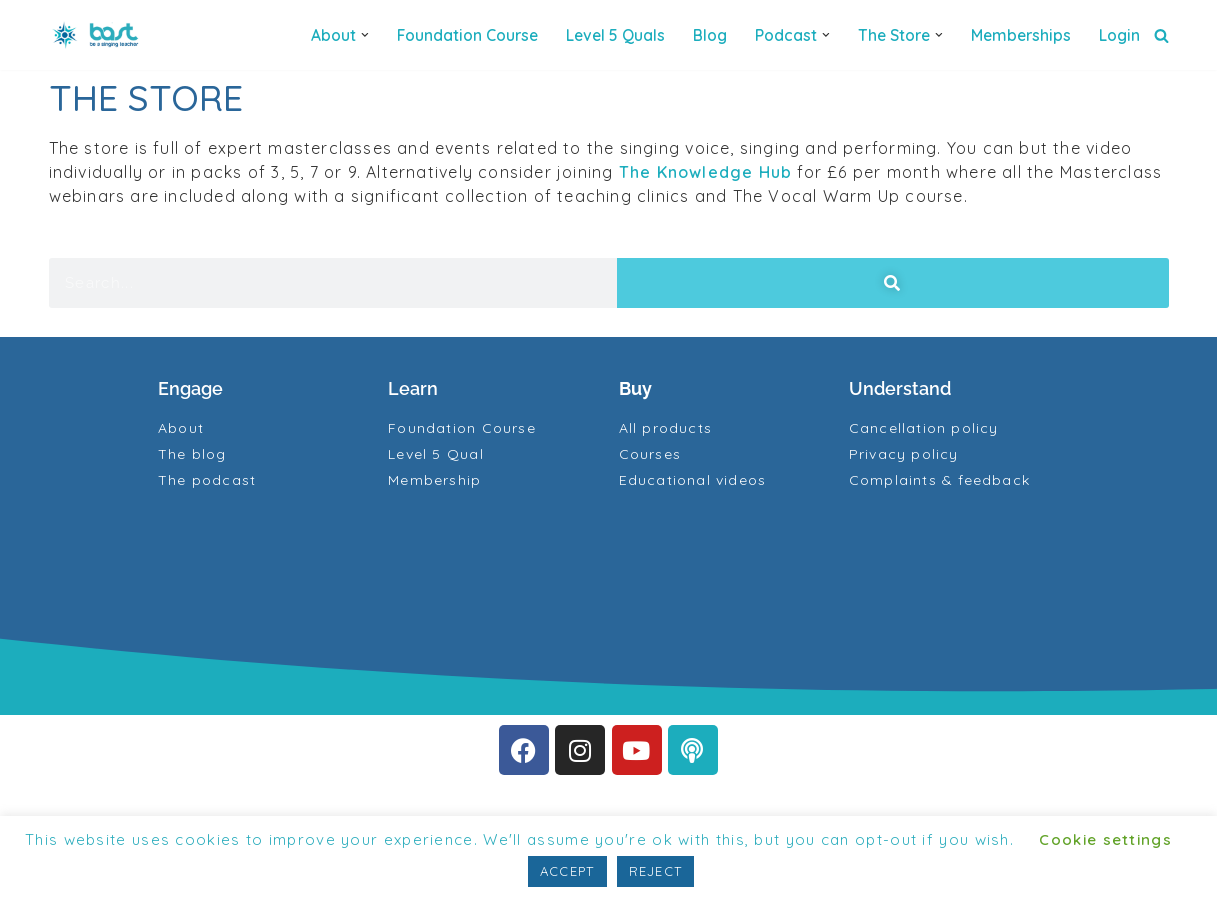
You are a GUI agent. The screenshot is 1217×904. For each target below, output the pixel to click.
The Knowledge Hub (712, 172)
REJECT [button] (656, 871)
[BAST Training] (99, 35)
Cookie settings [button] (1105, 839)
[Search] (1161, 35)
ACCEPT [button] (567, 871)
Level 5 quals (615, 35)
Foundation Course (467, 35)
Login (1119, 35)
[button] (365, 35)
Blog (710, 35)
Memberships (1021, 35)
